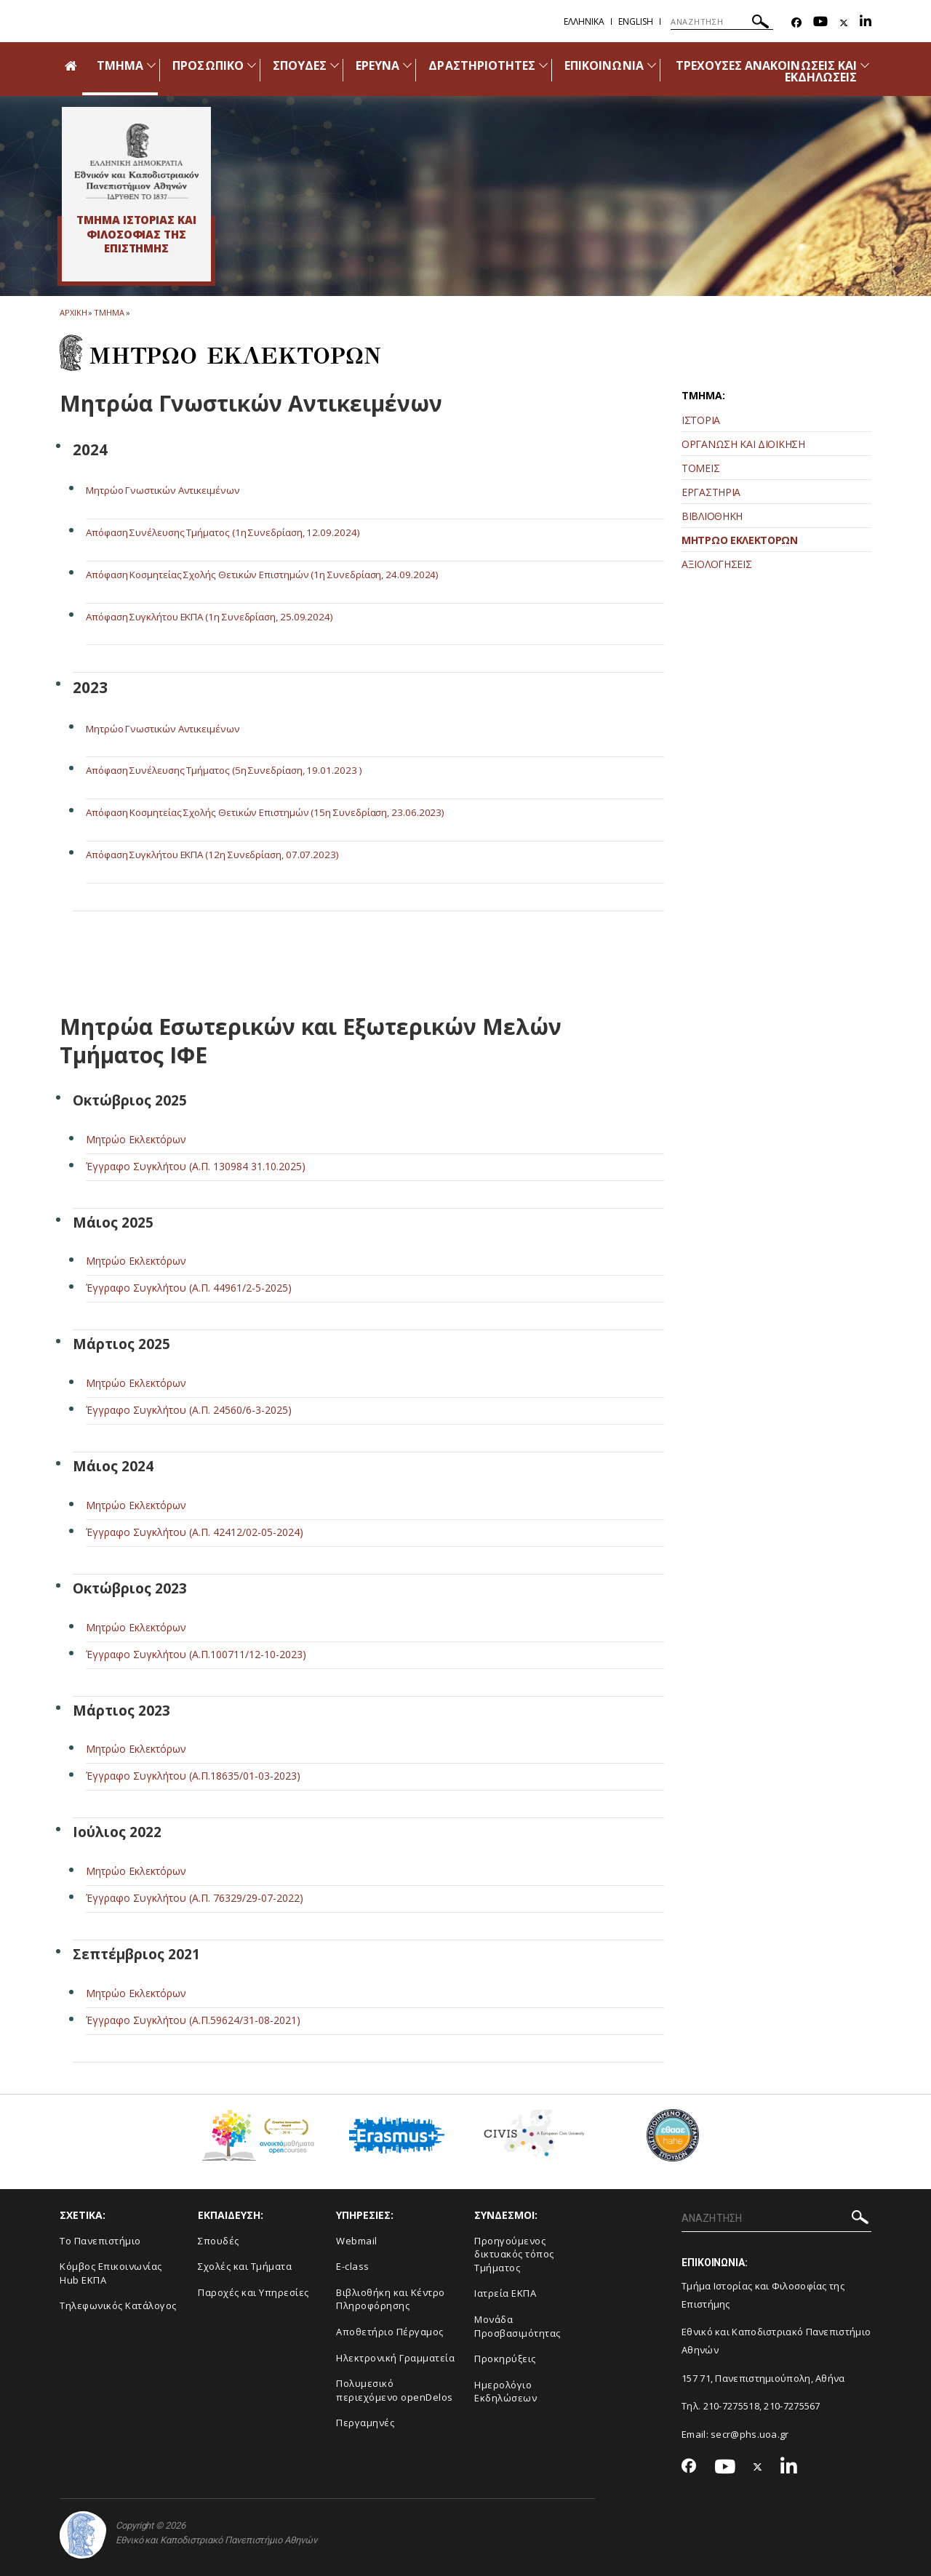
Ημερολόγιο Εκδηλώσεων (505, 2390)
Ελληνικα (584, 21)
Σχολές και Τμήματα (245, 2265)
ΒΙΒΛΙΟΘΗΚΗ (712, 516)
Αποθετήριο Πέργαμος (390, 2330)
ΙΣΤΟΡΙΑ (701, 420)
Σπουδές (218, 2240)
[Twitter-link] (843, 23)
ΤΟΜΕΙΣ (700, 468)
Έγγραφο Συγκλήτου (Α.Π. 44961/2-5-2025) (189, 1288)
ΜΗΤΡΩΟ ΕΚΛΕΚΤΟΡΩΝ (740, 540)
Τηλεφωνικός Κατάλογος (118, 2305)
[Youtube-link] (820, 23)
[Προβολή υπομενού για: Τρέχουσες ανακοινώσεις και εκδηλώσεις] (865, 65)
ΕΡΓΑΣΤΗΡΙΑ (711, 492)
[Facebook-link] (796, 23)
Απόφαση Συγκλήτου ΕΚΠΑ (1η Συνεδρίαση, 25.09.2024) (219, 616)
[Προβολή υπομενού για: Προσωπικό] (252, 65)
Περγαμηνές (365, 2421)
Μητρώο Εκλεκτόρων (136, 1138)
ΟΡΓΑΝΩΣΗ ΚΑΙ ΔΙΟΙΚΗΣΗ (743, 444)
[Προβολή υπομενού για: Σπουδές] (335, 65)
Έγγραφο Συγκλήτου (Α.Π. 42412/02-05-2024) (194, 1531)
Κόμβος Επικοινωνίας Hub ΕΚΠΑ (111, 2272)
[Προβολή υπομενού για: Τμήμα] (151, 65)
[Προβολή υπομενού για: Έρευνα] (407, 65)
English (635, 21)
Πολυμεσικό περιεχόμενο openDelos (394, 2389)
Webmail (356, 2240)
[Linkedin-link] (865, 23)
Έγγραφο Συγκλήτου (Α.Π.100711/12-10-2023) (196, 1653)
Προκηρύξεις (505, 2357)
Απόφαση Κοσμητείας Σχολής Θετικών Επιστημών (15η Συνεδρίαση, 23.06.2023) (274, 812)
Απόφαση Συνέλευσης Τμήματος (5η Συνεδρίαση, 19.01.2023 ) (232, 770)
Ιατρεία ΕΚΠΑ (505, 2293)
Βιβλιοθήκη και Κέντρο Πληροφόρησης (390, 2298)
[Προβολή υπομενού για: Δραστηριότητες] (543, 65)
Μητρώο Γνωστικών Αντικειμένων (166, 490)
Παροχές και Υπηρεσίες (253, 2291)
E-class (352, 2265)
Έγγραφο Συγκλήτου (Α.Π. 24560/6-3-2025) (189, 1409)
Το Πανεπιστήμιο (100, 2240)
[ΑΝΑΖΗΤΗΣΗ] (722, 22)
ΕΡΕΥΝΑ (377, 65)
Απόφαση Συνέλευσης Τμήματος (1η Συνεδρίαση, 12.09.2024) (231, 532)
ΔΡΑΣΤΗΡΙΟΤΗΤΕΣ (481, 65)
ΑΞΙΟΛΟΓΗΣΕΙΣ (716, 564)
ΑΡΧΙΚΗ (73, 312)
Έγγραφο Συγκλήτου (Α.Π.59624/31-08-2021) (193, 2019)
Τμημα (109, 312)
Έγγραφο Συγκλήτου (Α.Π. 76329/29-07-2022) (194, 1897)
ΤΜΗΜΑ (120, 65)
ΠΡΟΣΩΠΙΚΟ (207, 65)
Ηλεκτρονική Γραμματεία (395, 2357)
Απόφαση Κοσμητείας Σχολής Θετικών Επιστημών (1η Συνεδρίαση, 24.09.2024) (271, 574)
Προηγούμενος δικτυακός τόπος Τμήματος (514, 2253)
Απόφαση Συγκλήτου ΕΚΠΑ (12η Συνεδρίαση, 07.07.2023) (222, 853)
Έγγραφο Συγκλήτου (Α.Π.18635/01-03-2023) (193, 1775)
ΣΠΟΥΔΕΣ (300, 65)
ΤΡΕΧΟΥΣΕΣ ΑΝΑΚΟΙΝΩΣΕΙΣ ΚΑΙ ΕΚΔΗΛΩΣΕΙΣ (766, 71)
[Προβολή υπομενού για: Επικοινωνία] (652, 65)
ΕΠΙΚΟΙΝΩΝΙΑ (604, 65)
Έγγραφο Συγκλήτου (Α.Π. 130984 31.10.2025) (195, 1165)
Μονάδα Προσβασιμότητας (517, 2325)
